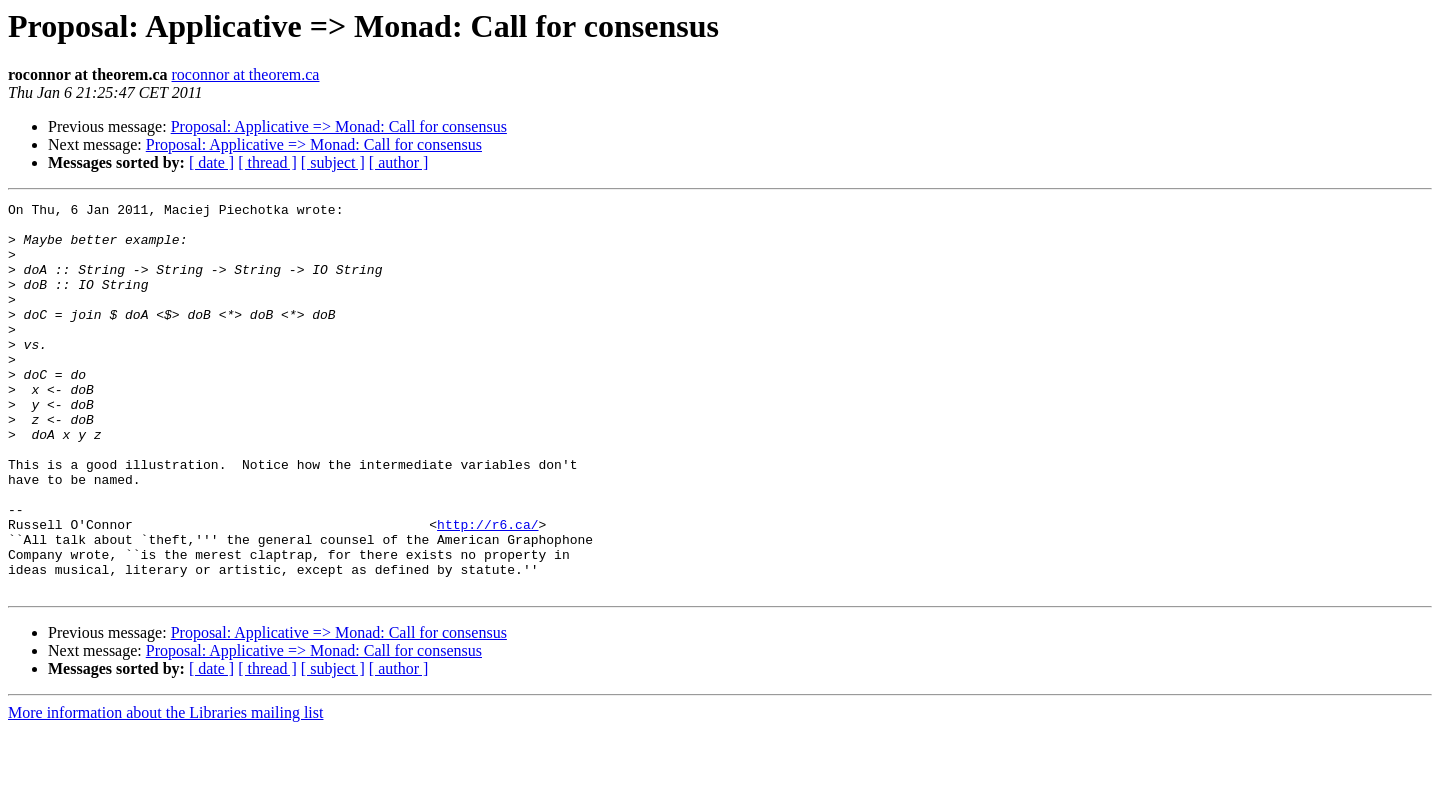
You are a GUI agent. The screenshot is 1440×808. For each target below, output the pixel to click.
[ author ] (399, 162)
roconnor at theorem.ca (246, 74)
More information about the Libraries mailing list (165, 790)
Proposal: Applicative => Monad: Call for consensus (339, 126)
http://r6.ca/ (487, 590)
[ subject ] (333, 162)
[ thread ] (267, 162)
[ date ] (211, 162)
